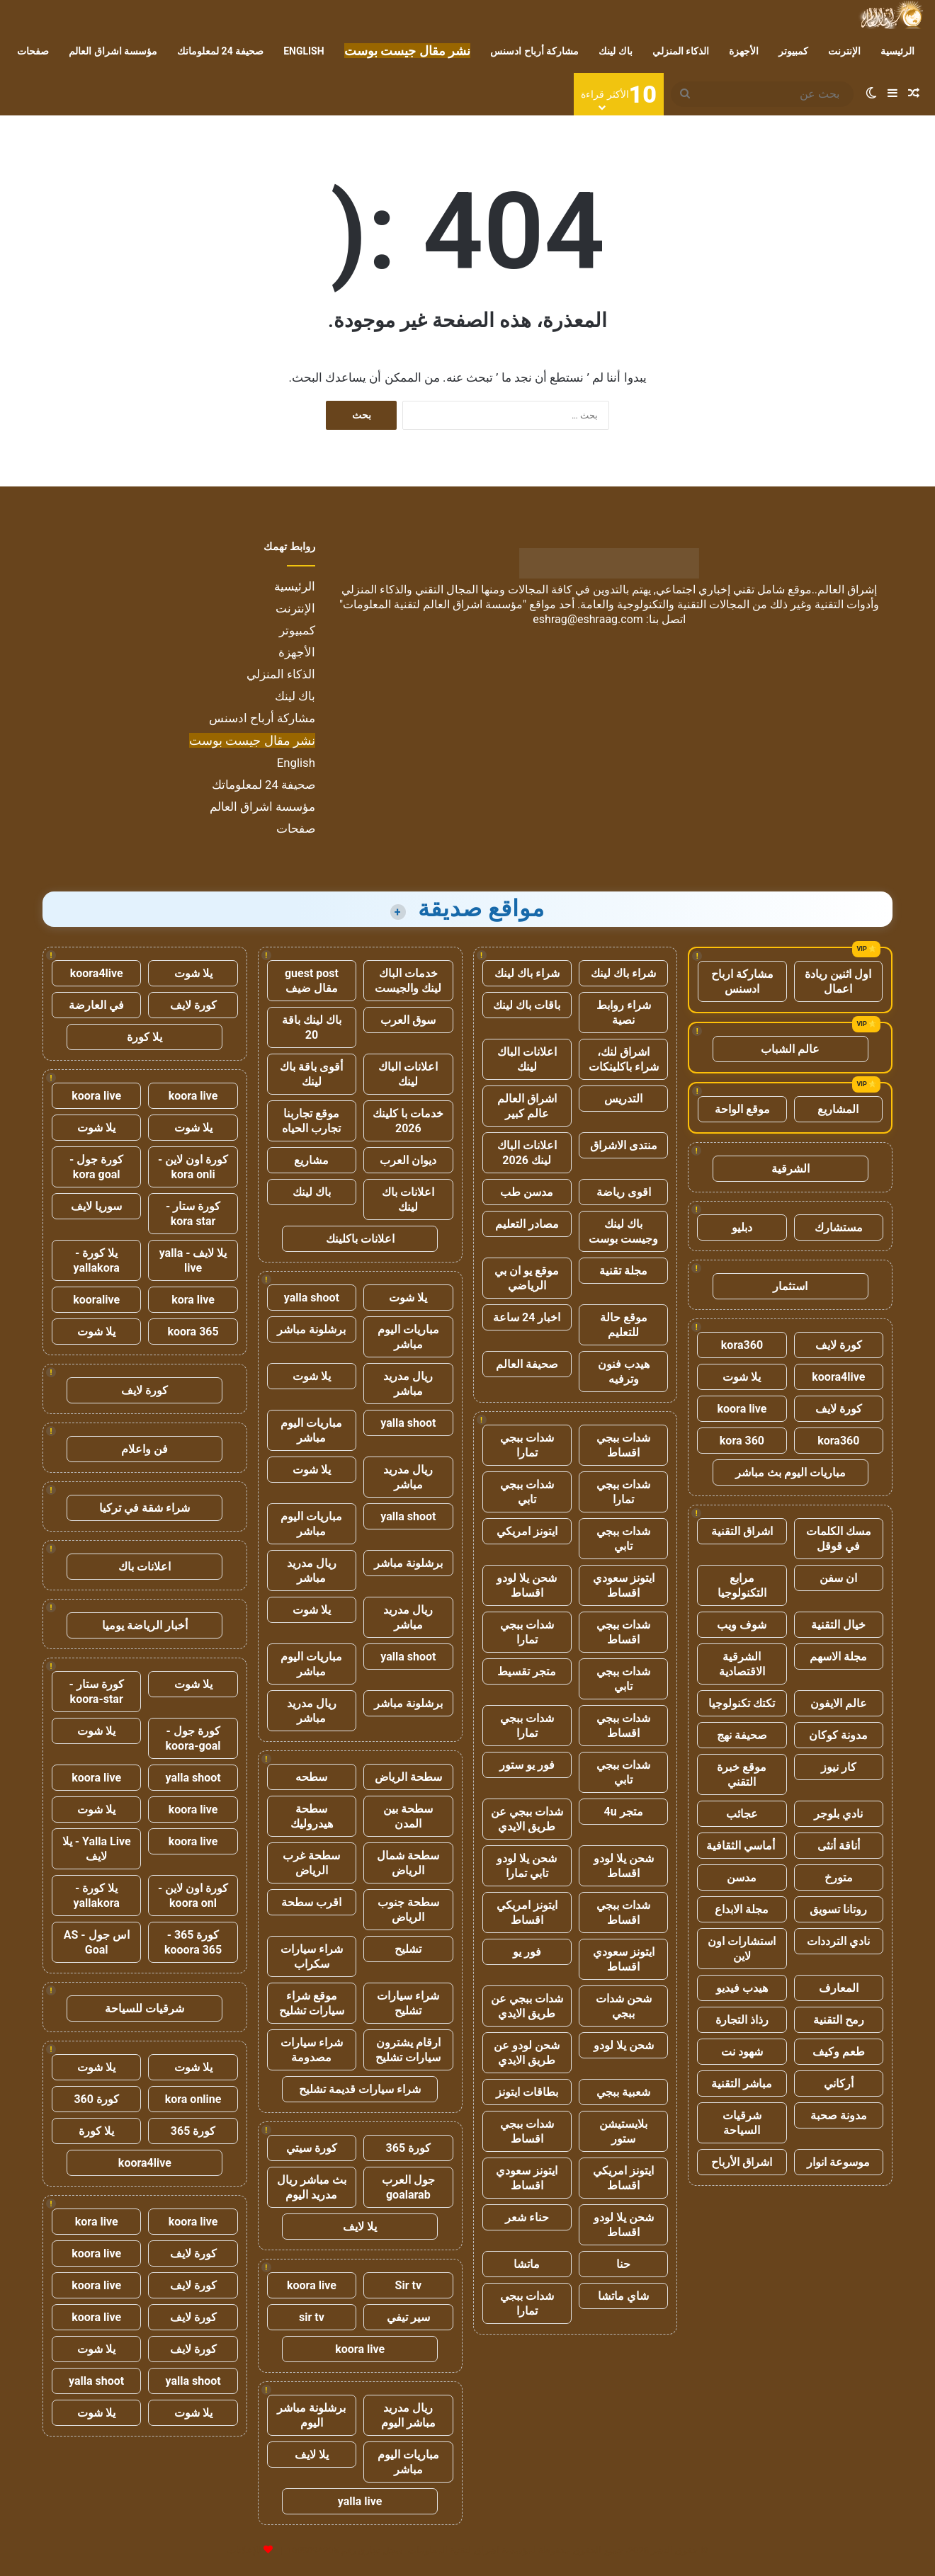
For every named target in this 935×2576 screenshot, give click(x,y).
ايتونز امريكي (527, 1531)
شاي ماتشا (623, 2296)
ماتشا (527, 2264)
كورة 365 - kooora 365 (193, 1942)
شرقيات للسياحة (144, 2008)
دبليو (742, 1227)
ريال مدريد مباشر (408, 1383)
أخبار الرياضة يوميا (145, 1625)
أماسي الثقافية (742, 1845)
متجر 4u (623, 1811)
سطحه (311, 1777)
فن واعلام (144, 1449)
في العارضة (96, 1005)
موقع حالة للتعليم (623, 1325)
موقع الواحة (742, 1109)
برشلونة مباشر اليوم (311, 2415)
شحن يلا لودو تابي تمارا (527, 1866)
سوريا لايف (96, 1206)
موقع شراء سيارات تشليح (311, 2003)
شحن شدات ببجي (624, 2006)
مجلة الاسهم (838, 1656)
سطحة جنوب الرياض (408, 1910)
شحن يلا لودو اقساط (527, 1585)
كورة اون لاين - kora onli (193, 1167)
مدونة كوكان (838, 1735)
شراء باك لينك (623, 973)
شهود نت (742, 2051)
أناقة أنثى (838, 1845)
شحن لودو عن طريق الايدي (527, 2053)
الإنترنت (844, 51)
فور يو (527, 1952)
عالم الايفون (838, 1703)
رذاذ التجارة (742, 2020)
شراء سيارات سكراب (311, 1956)
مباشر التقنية (741, 2083)
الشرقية (790, 1168)
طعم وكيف (838, 2051)
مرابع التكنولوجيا (742, 1585)
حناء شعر (527, 2217)
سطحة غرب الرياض (311, 1863)
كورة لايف (838, 1345)
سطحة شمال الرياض (408, 1863)
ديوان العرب (408, 1160)
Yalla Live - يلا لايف (96, 1849)
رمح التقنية (838, 2020)
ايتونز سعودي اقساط (623, 1585)
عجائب (742, 1813)
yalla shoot (311, 1297)
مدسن (741, 1877)
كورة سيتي (311, 2148)
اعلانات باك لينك (408, 1199)
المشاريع (837, 1109)
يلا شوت (741, 1377)
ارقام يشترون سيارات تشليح (408, 2050)
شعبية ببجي (623, 2092)
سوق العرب (408, 1020)
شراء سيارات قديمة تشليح (360, 2089)
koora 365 (192, 1331)
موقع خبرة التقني (741, 1774)
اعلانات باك (144, 1566)
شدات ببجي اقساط (623, 1445)
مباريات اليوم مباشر (408, 1337)
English (303, 51)
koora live (742, 1408)
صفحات (33, 51)
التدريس (623, 1098)
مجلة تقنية (623, 1270)
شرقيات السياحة (741, 2123)
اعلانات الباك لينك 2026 (527, 1153)
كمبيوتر (793, 51)
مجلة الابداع (742, 1909)
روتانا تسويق (838, 1909)
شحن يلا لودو (624, 2045)
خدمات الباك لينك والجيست (408, 981)
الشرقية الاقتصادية (742, 1664)
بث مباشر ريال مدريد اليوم (311, 2187)
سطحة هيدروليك (311, 1816)
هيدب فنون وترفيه (624, 1371)
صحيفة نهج (742, 1735)
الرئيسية (897, 51)
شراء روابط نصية (623, 1012)
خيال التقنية (838, 1624)
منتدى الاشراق (623, 1145)
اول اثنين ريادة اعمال (838, 981)
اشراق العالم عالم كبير (527, 1106)
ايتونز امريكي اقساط (527, 1912)
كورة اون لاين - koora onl (193, 1895)
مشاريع (311, 1160)
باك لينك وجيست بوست (623, 1231)
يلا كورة (144, 1037)
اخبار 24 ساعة (526, 1317)
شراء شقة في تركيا (144, 1508)
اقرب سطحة (311, 1902)
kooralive (96, 1299)
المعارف (838, 1988)
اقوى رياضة (623, 1192)
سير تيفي (408, 2317)
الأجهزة (744, 51)
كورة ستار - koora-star (96, 1691)
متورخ (838, 1877)
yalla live (360, 2501)
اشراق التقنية (742, 1531)
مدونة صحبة (838, 2115)
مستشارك (839, 1227)
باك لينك (615, 51)
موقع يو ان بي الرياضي (526, 1278)
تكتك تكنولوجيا (741, 1703)
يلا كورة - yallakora (97, 1260)
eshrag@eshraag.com (588, 619)
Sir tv (408, 2285)
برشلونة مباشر (311, 1329)
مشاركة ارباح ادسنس (742, 981)
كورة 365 (408, 2148)
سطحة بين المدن (408, 1816)
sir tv (311, 2317)
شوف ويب (741, 1624)
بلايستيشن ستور (623, 2131)
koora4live (838, 1377)
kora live (193, 1299)
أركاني (839, 2083)
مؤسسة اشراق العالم (113, 51)
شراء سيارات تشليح (408, 2003)
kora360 (742, 1345)
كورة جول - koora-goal (193, 1738)
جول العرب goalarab (408, 2187)
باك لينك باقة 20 (311, 1027)
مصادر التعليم (527, 1224)
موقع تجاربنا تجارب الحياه (311, 1121)
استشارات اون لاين (742, 1948)
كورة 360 (96, 2099)
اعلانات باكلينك (360, 1239)
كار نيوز (838, 1767)
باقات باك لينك (526, 1005)
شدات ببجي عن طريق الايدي (527, 1819)
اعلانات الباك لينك (527, 1059)
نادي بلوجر (838, 1813)
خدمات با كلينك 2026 (408, 1121)
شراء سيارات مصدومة (311, 2050)
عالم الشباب (790, 1049)
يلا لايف (360, 2226)
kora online (193, 2099)
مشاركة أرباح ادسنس (534, 51)
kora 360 (742, 1440)
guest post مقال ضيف (312, 981)
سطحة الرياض (408, 1777)
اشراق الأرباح (741, 2162)
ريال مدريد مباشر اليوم (408, 2415)
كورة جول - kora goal (96, 1167)
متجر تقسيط (526, 1671)
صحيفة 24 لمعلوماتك (220, 51)
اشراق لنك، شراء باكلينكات (624, 1059)
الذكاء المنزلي (680, 51)
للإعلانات (244, 2550)
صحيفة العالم (527, 1364)
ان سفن (838, 1578)
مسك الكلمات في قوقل (838, 1538)
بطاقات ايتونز (527, 2092)
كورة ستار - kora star (193, 1213)
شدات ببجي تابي (527, 1492)
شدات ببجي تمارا (527, 1445)
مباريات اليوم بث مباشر (790, 1472)
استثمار (790, 1286)
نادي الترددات (838, 1941)
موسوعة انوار (838, 2162)
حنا (623, 2264)
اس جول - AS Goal (97, 1942)
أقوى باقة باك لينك (311, 1074)
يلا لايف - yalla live (193, 1260)
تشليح (408, 1949)
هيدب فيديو (742, 1988)
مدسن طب (526, 1192)
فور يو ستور (527, 1765)
